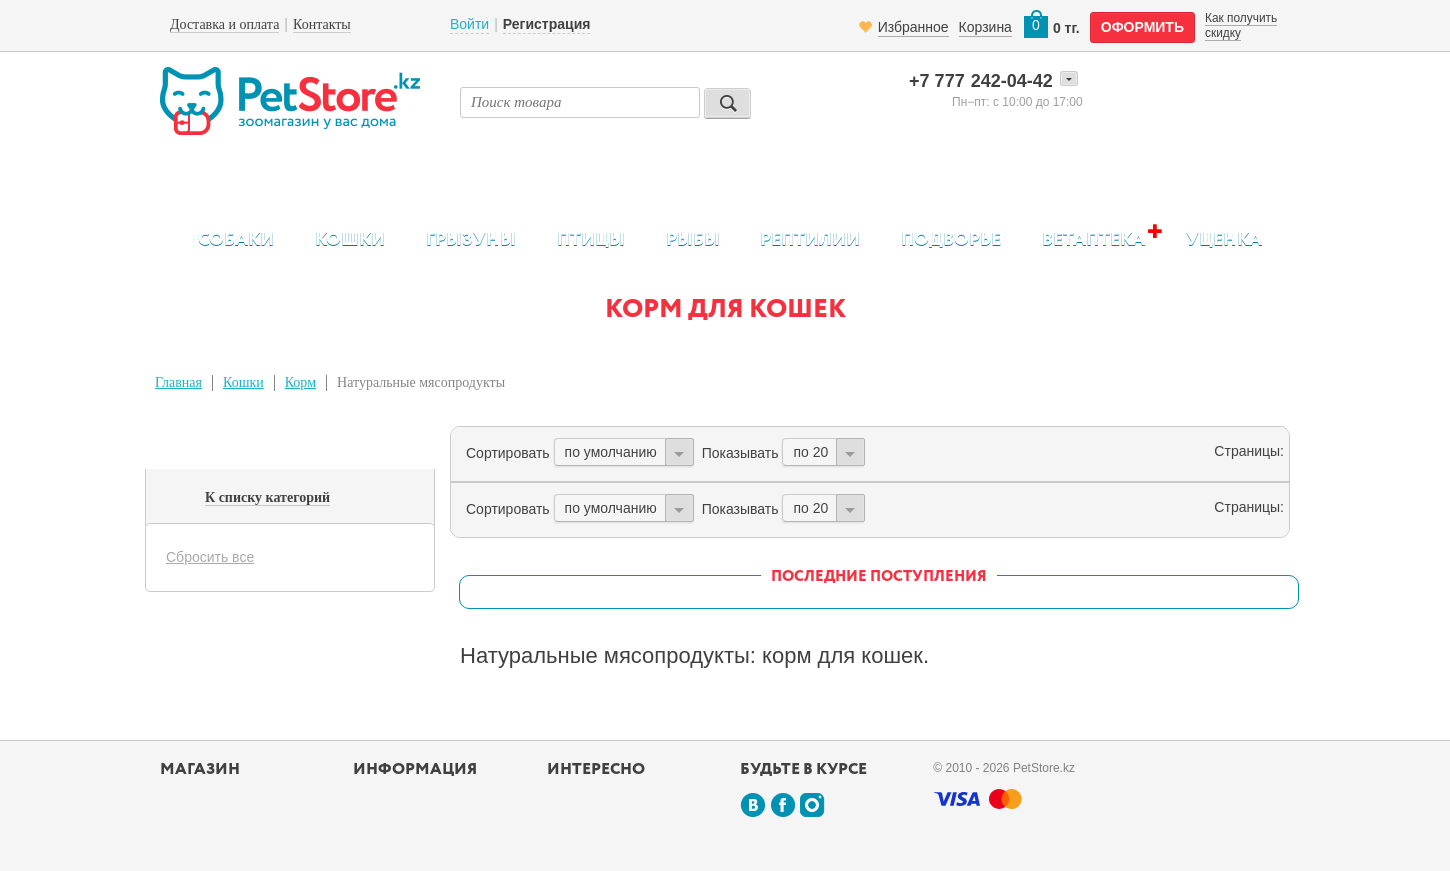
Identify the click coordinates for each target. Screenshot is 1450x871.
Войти (469, 24)
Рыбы (693, 240)
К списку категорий (267, 497)
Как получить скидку (1241, 25)
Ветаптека (1093, 239)
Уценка (1224, 240)
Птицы (591, 240)
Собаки (236, 240)
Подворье (951, 240)
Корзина (985, 27)
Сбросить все (210, 557)
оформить (1142, 27)
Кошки (350, 240)
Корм (300, 382)
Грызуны (471, 240)
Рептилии (810, 240)
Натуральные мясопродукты (421, 382)
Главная (178, 382)
